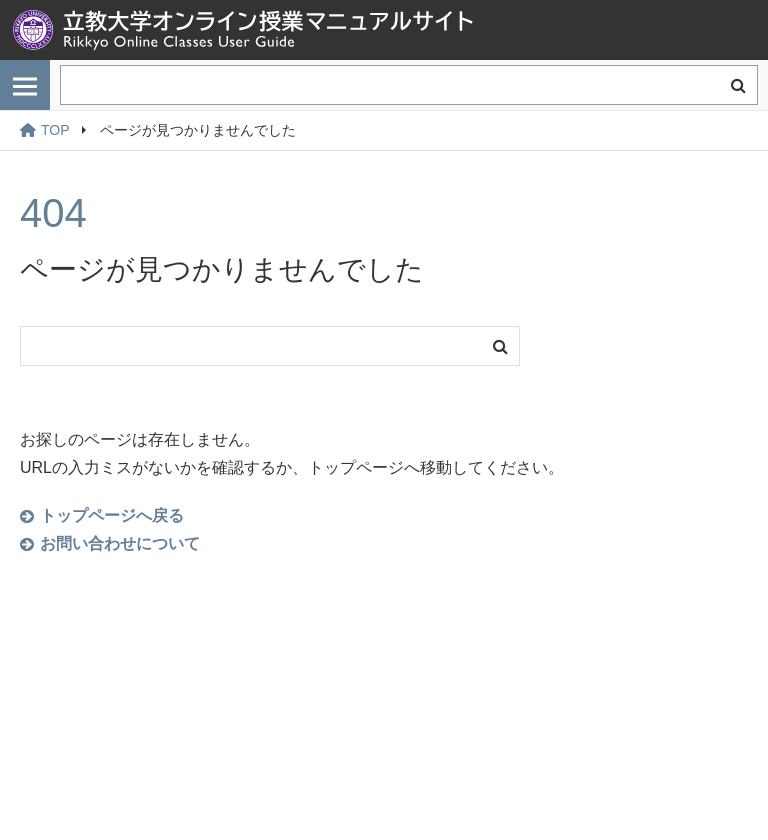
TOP (45, 130)
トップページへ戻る (112, 515)
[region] (384, 130)
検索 (738, 85)
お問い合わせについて (120, 543)
